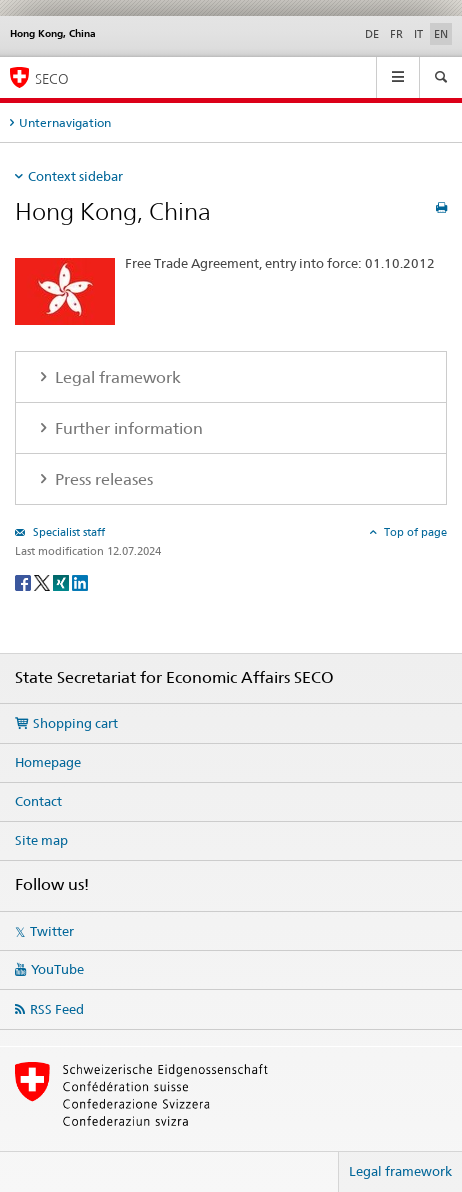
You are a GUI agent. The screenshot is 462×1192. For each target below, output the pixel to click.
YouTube (57, 969)
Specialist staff (67, 532)
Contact (38, 801)
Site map (41, 840)
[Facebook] (24, 581)
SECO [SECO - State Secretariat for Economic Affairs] (52, 78)
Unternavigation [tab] (65, 122)
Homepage (48, 762)
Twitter (52, 931)
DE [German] (372, 34)
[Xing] (62, 581)
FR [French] (396, 34)
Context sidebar (75, 176)
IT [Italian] (418, 34)
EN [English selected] (441, 34)
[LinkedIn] (80, 581)
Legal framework (400, 1171)
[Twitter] (43, 581)
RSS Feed (57, 1009)
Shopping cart (75, 723)
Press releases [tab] (102, 479)
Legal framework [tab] (116, 377)
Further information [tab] (127, 428)
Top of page (414, 532)
